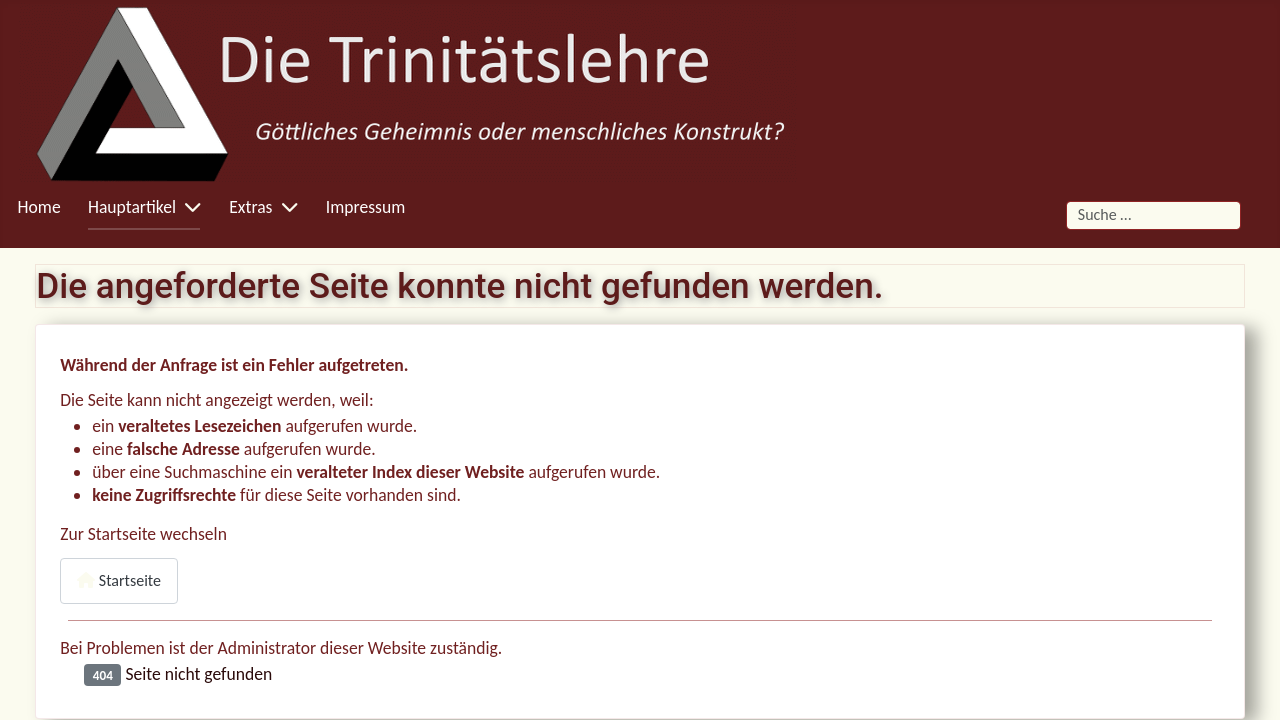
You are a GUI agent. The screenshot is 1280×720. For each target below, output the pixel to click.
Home (39, 207)
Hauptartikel (132, 207)
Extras (250, 207)
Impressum (365, 207)
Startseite (119, 580)
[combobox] (1153, 215)
